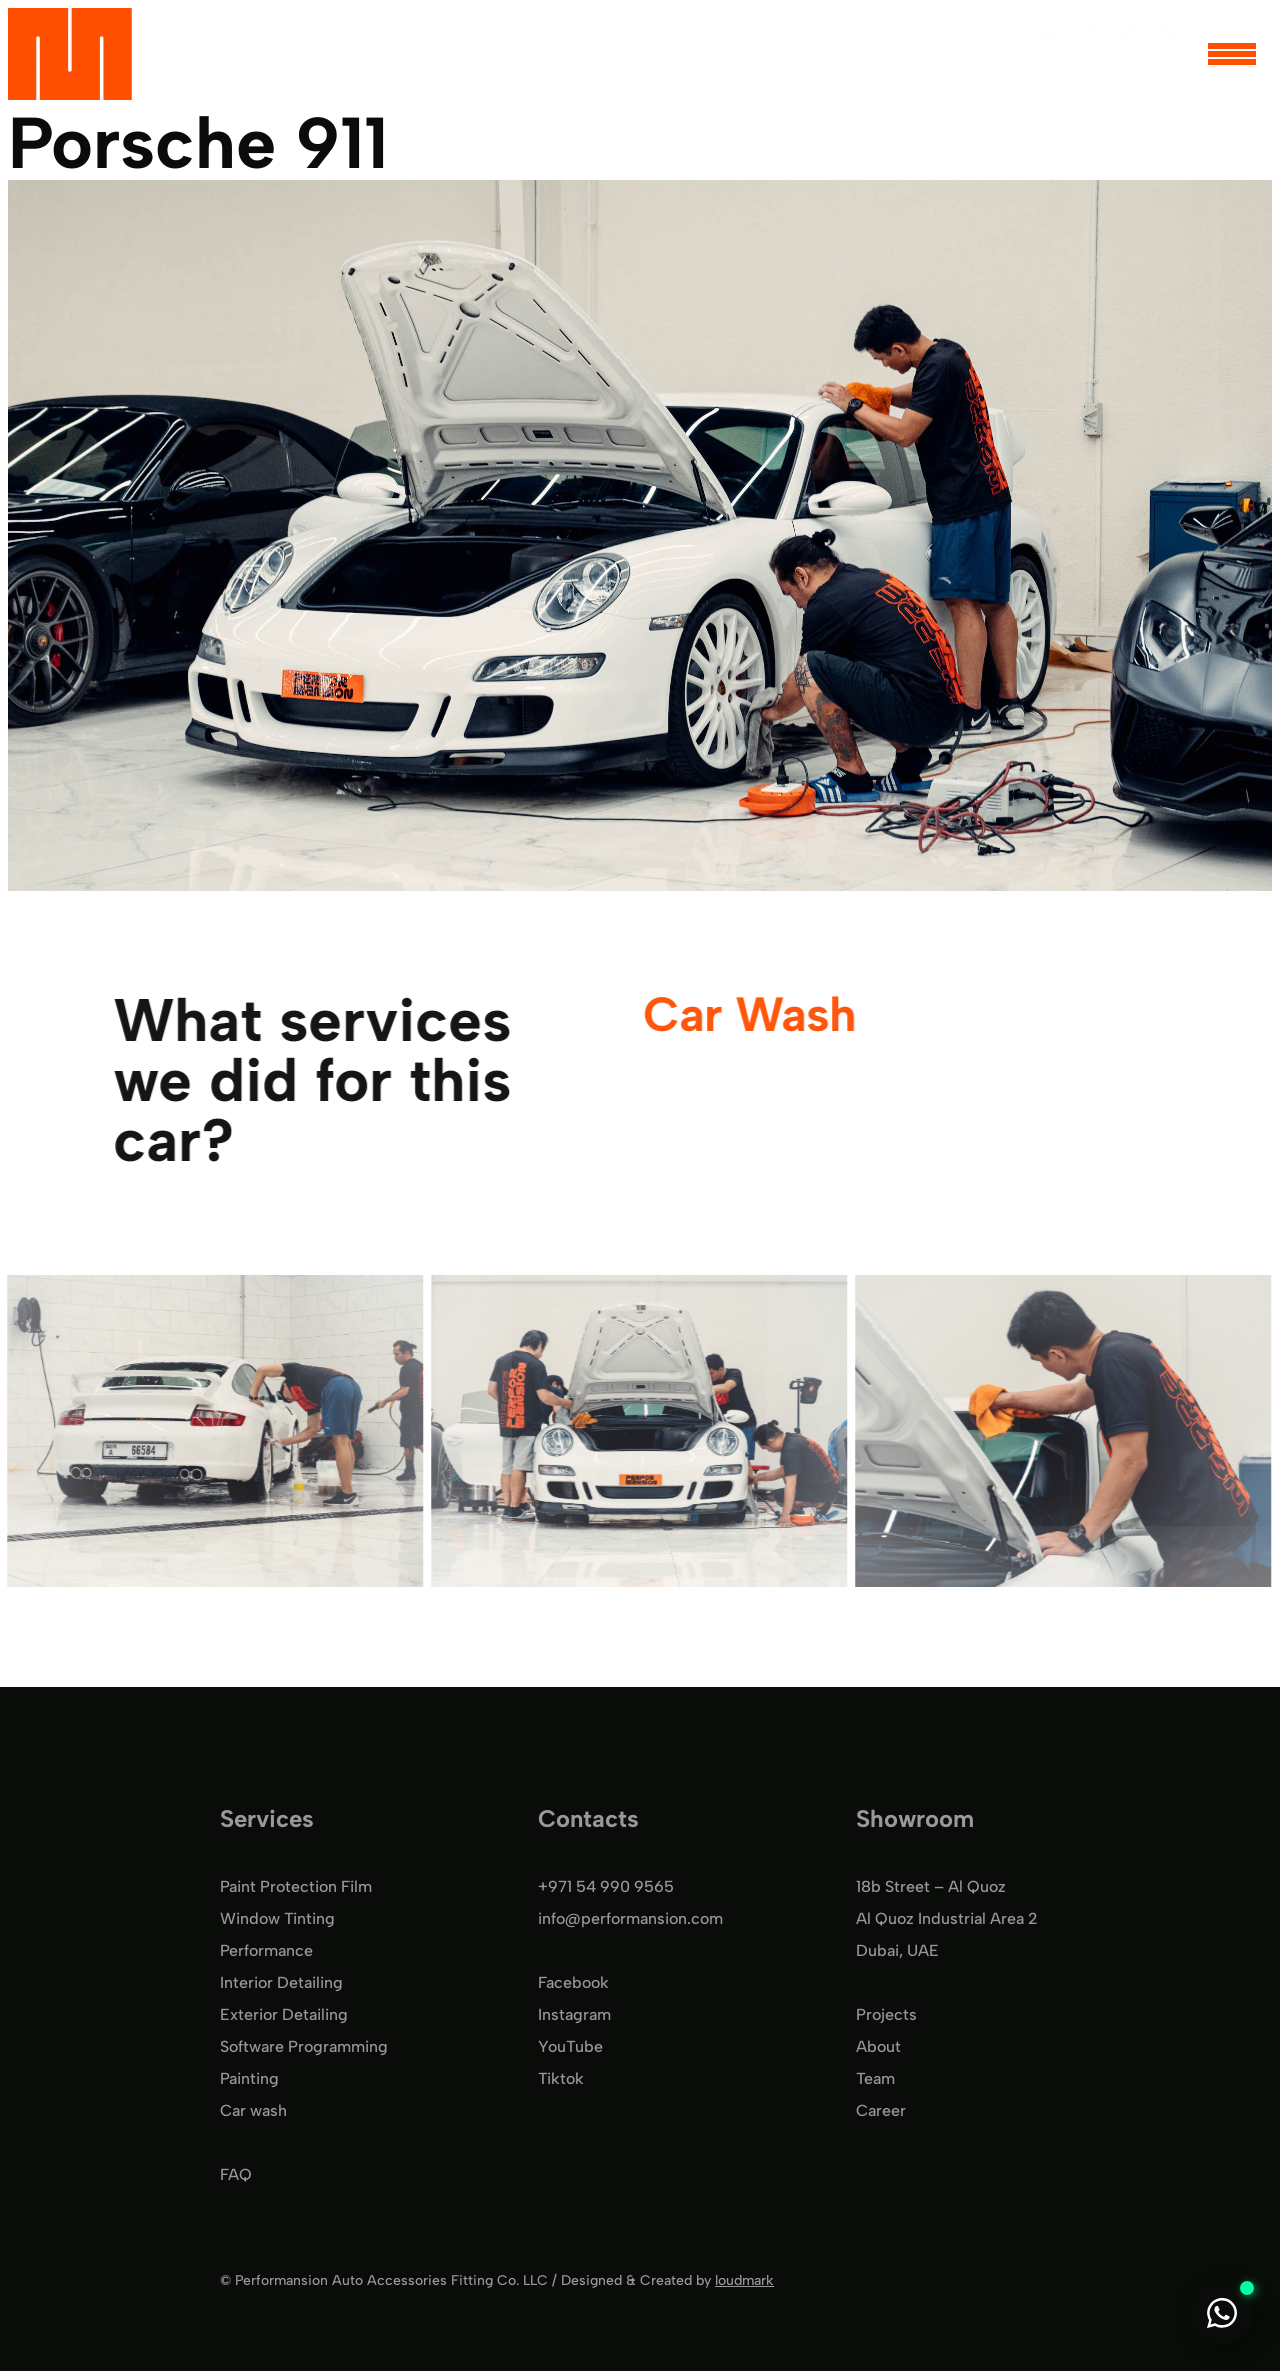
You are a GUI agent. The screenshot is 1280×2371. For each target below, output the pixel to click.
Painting (249, 2078)
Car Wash (747, 1014)
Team (875, 2078)
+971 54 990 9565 (606, 1886)
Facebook (573, 1982)
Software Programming (304, 2046)
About (878, 2046)
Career (881, 2110)
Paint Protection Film (296, 1886)
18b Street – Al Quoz (931, 1886)
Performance (266, 1950)
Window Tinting (277, 1918)
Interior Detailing (281, 1982)
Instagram (574, 2014)
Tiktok (561, 2078)
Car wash (253, 2110)
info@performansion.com (630, 1918)
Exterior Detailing (284, 2014)
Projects (886, 2014)
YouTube (570, 2046)
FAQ (236, 2174)
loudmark (744, 2280)
